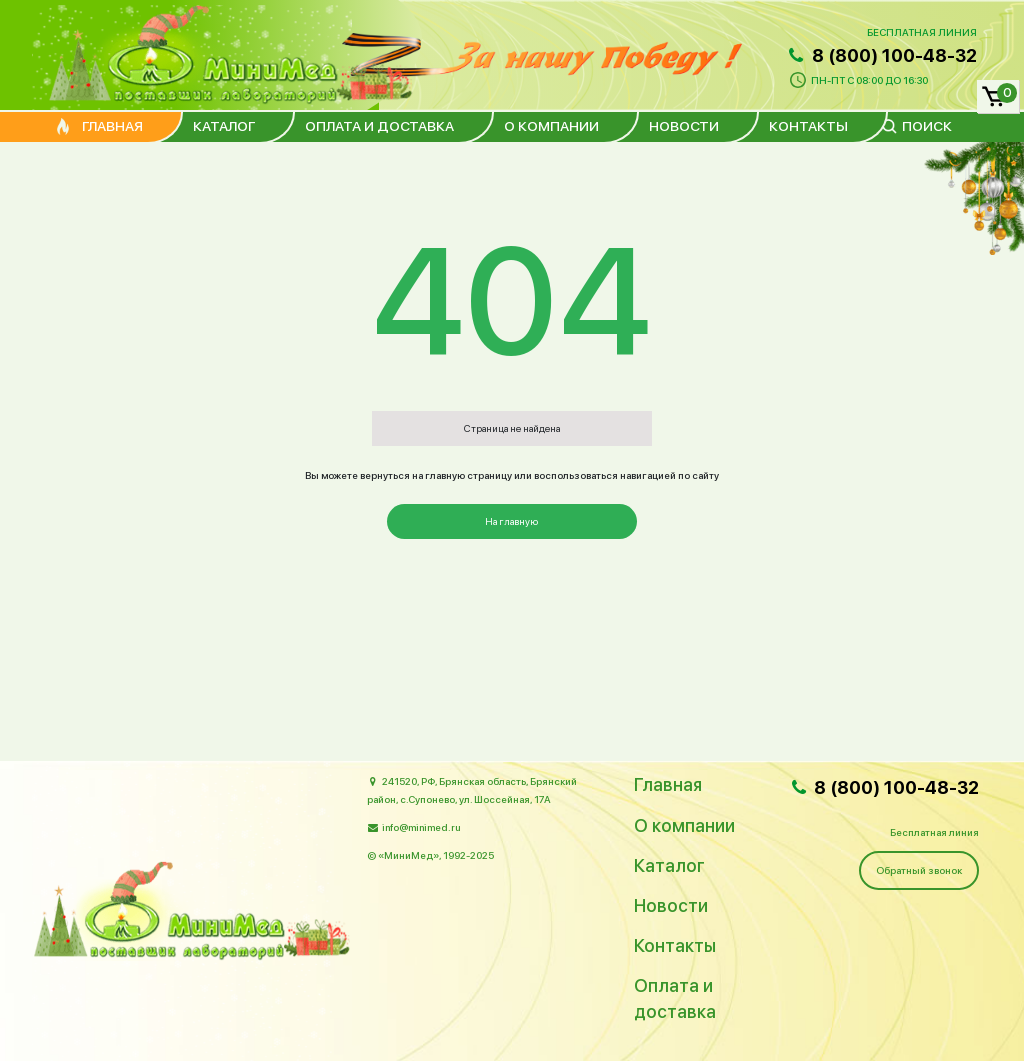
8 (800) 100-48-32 (881, 55)
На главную (511, 521)
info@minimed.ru (421, 827)
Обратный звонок (919, 870)
